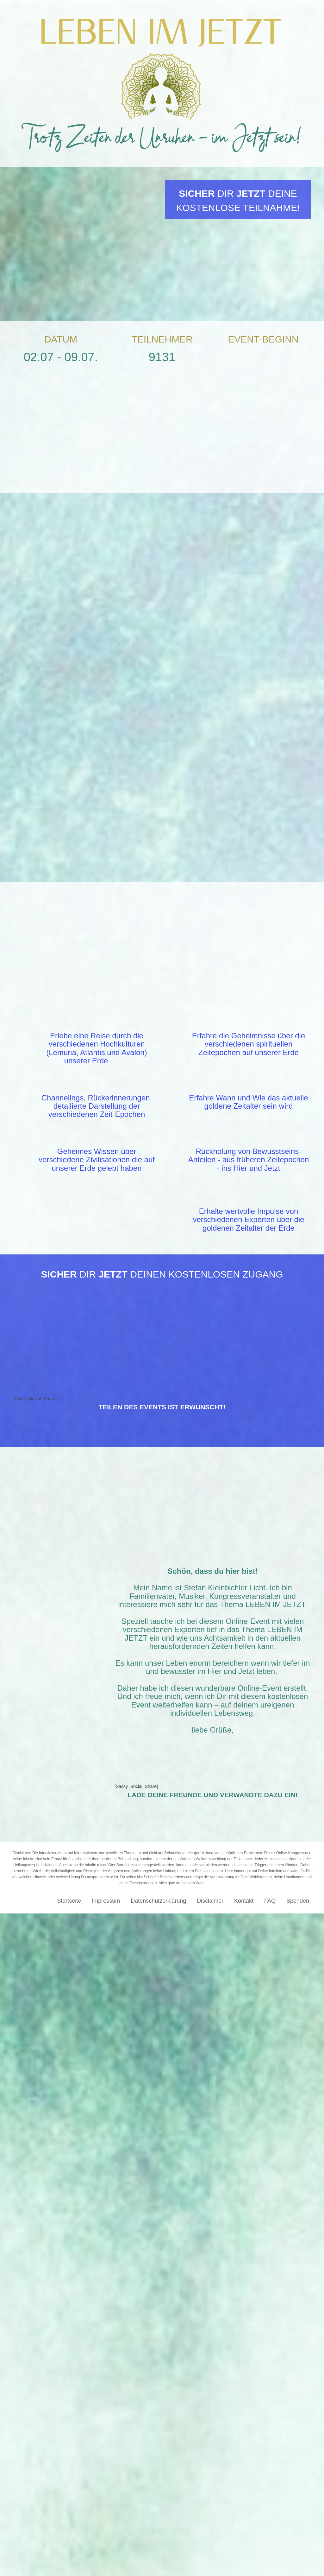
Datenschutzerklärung (158, 2261)
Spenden (297, 2261)
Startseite (69, 2261)
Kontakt (243, 2261)
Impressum (106, 2261)
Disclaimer (210, 2261)
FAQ (270, 2261)
